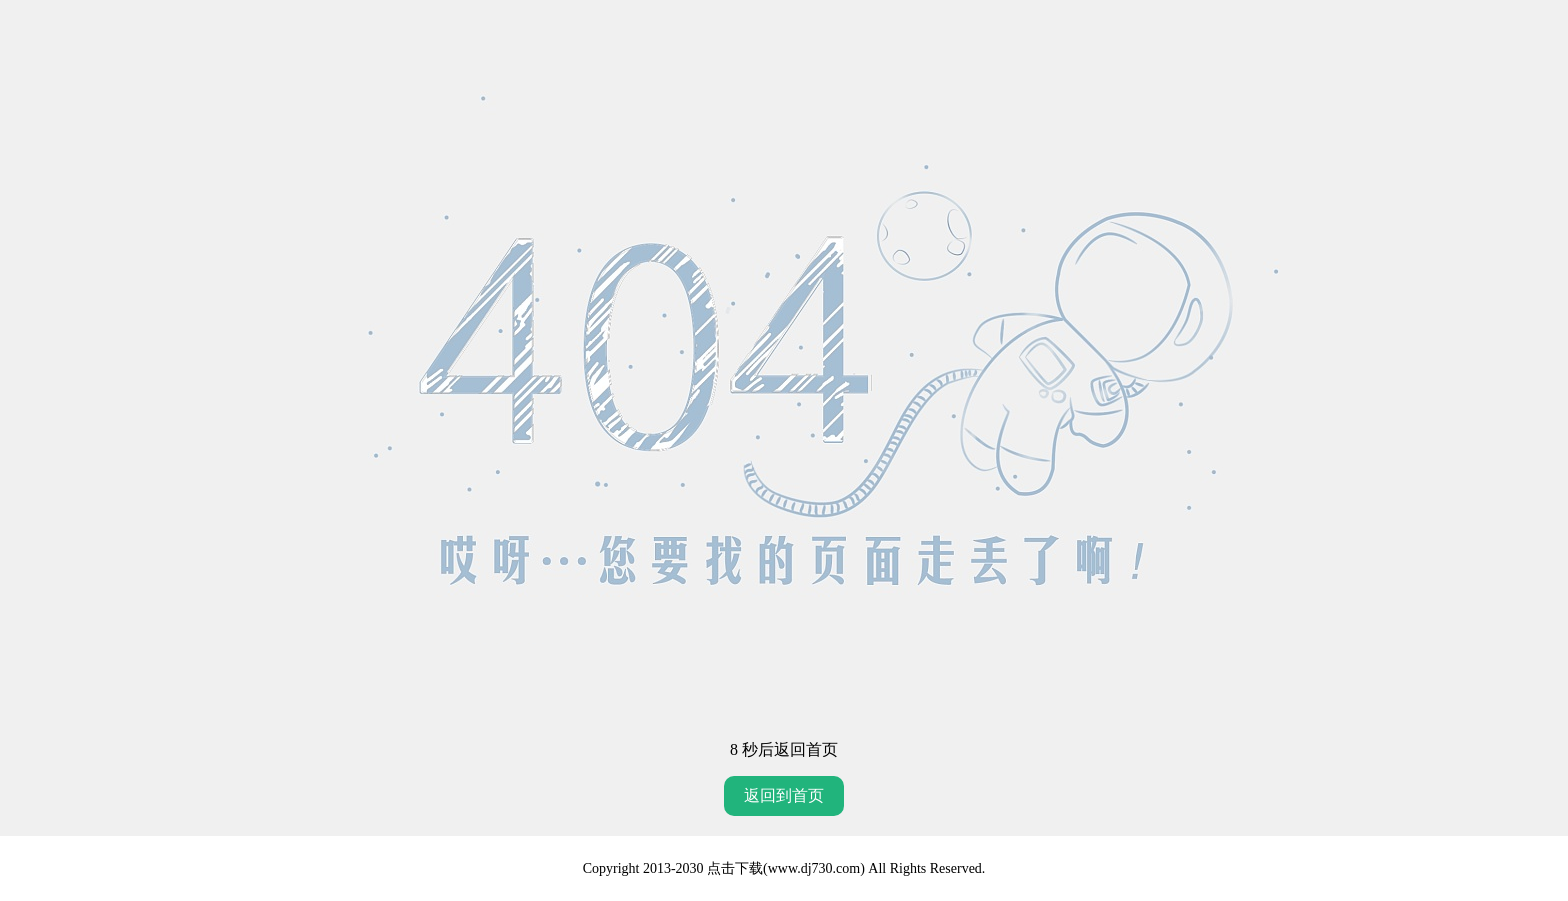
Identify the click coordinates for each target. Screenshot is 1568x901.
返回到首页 (784, 795)
